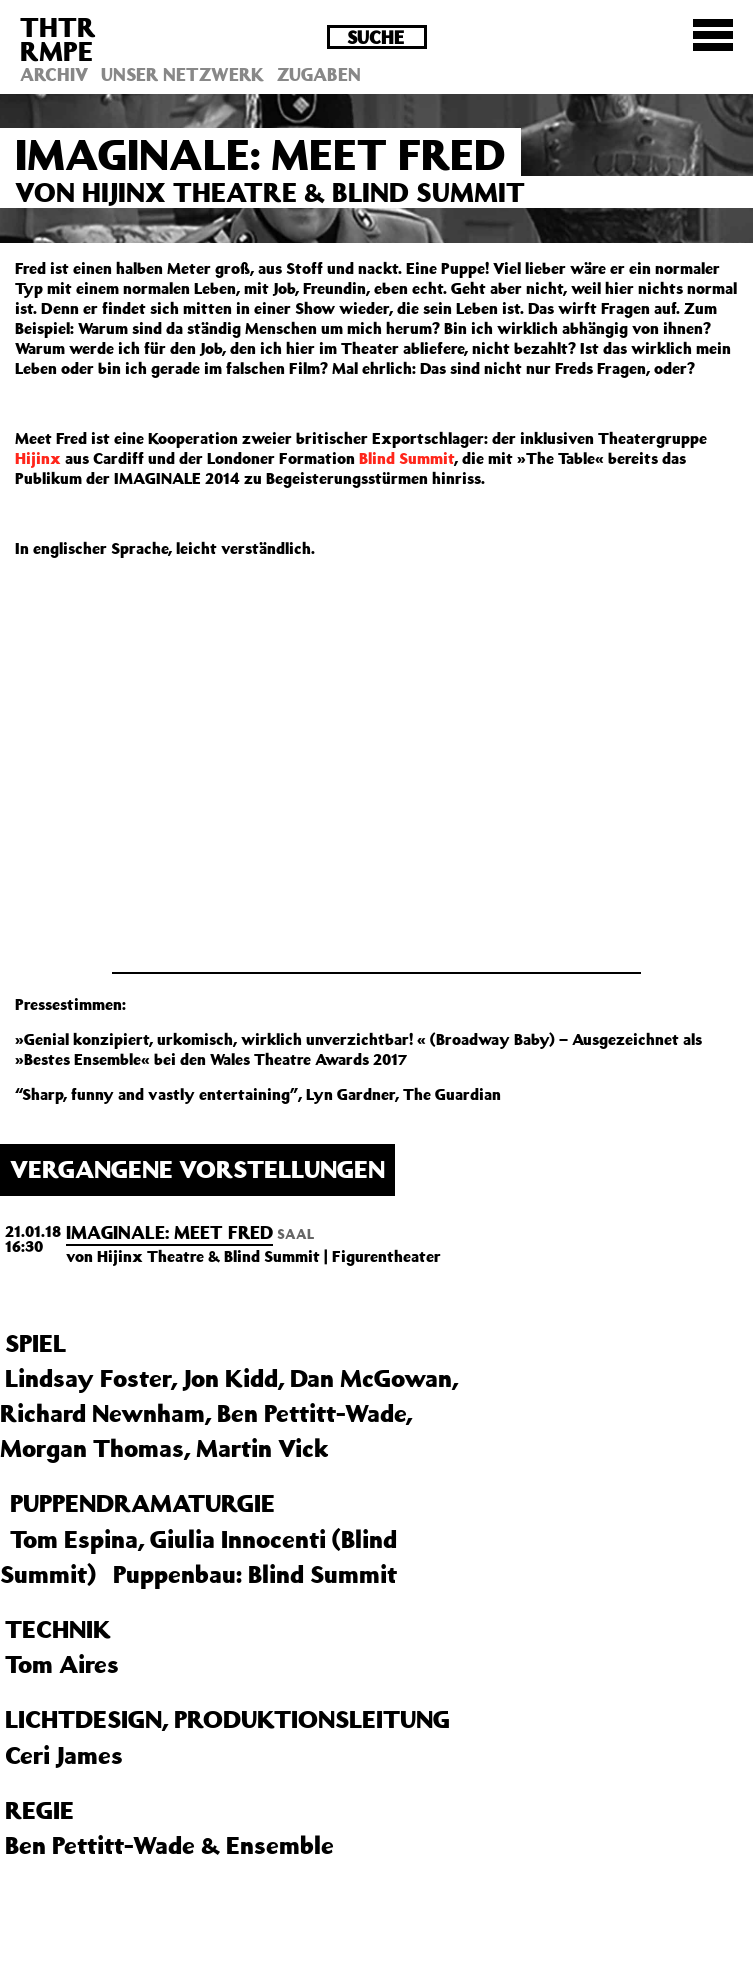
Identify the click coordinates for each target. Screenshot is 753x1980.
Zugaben (319, 74)
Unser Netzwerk (182, 74)
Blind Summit (406, 458)
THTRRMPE (58, 38)
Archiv (54, 74)
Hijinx (38, 458)
